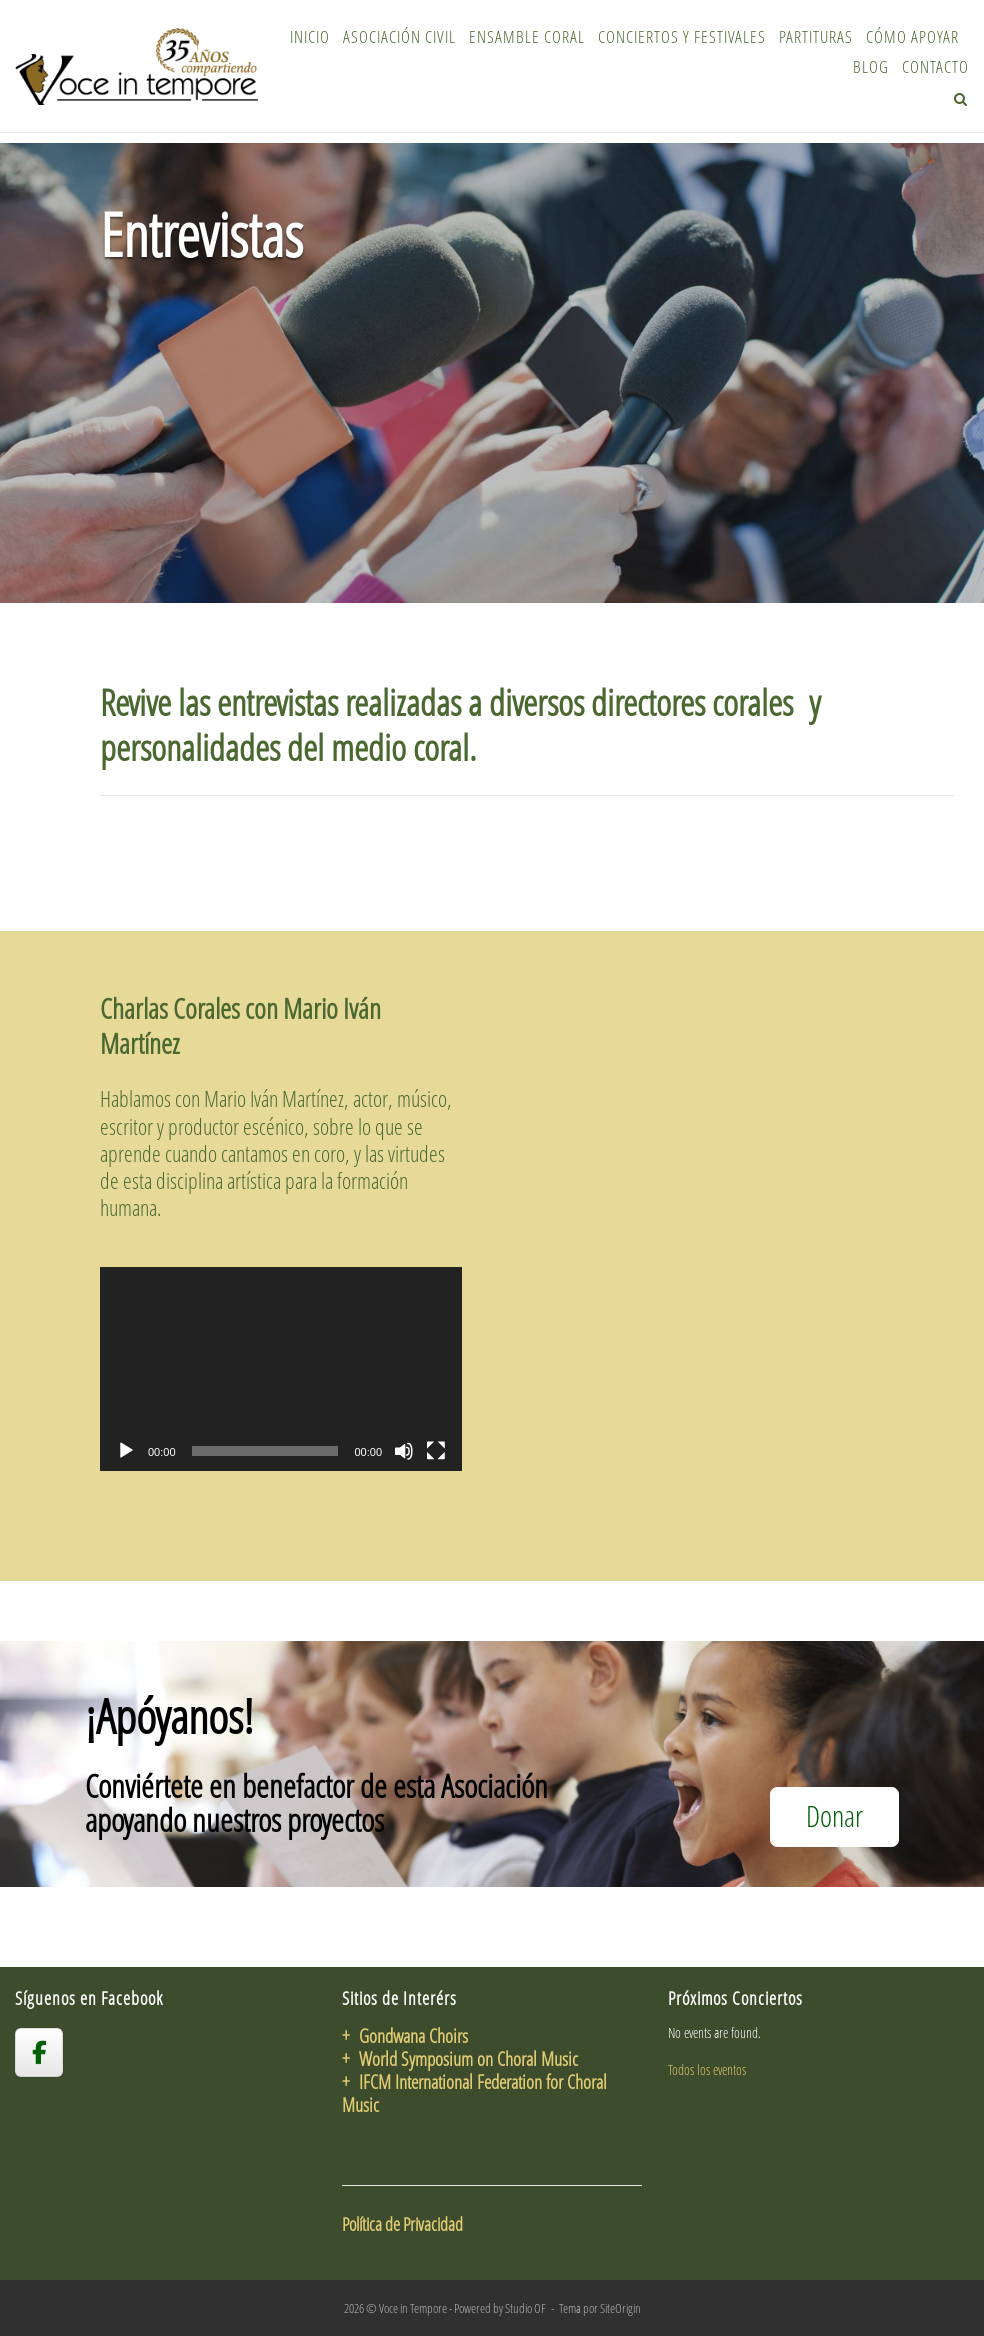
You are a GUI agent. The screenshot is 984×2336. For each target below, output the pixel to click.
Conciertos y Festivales (682, 36)
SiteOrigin (620, 2308)
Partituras (816, 36)
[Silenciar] (404, 1451)
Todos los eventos (707, 2069)
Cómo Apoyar (912, 36)
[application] (281, 1369)
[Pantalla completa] (436, 1451)
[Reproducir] (126, 1451)
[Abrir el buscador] (960, 99)
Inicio (310, 36)
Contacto (935, 66)
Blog (871, 66)
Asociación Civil (399, 36)
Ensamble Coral (527, 36)
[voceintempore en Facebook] (39, 2052)
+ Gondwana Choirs (405, 2035)
